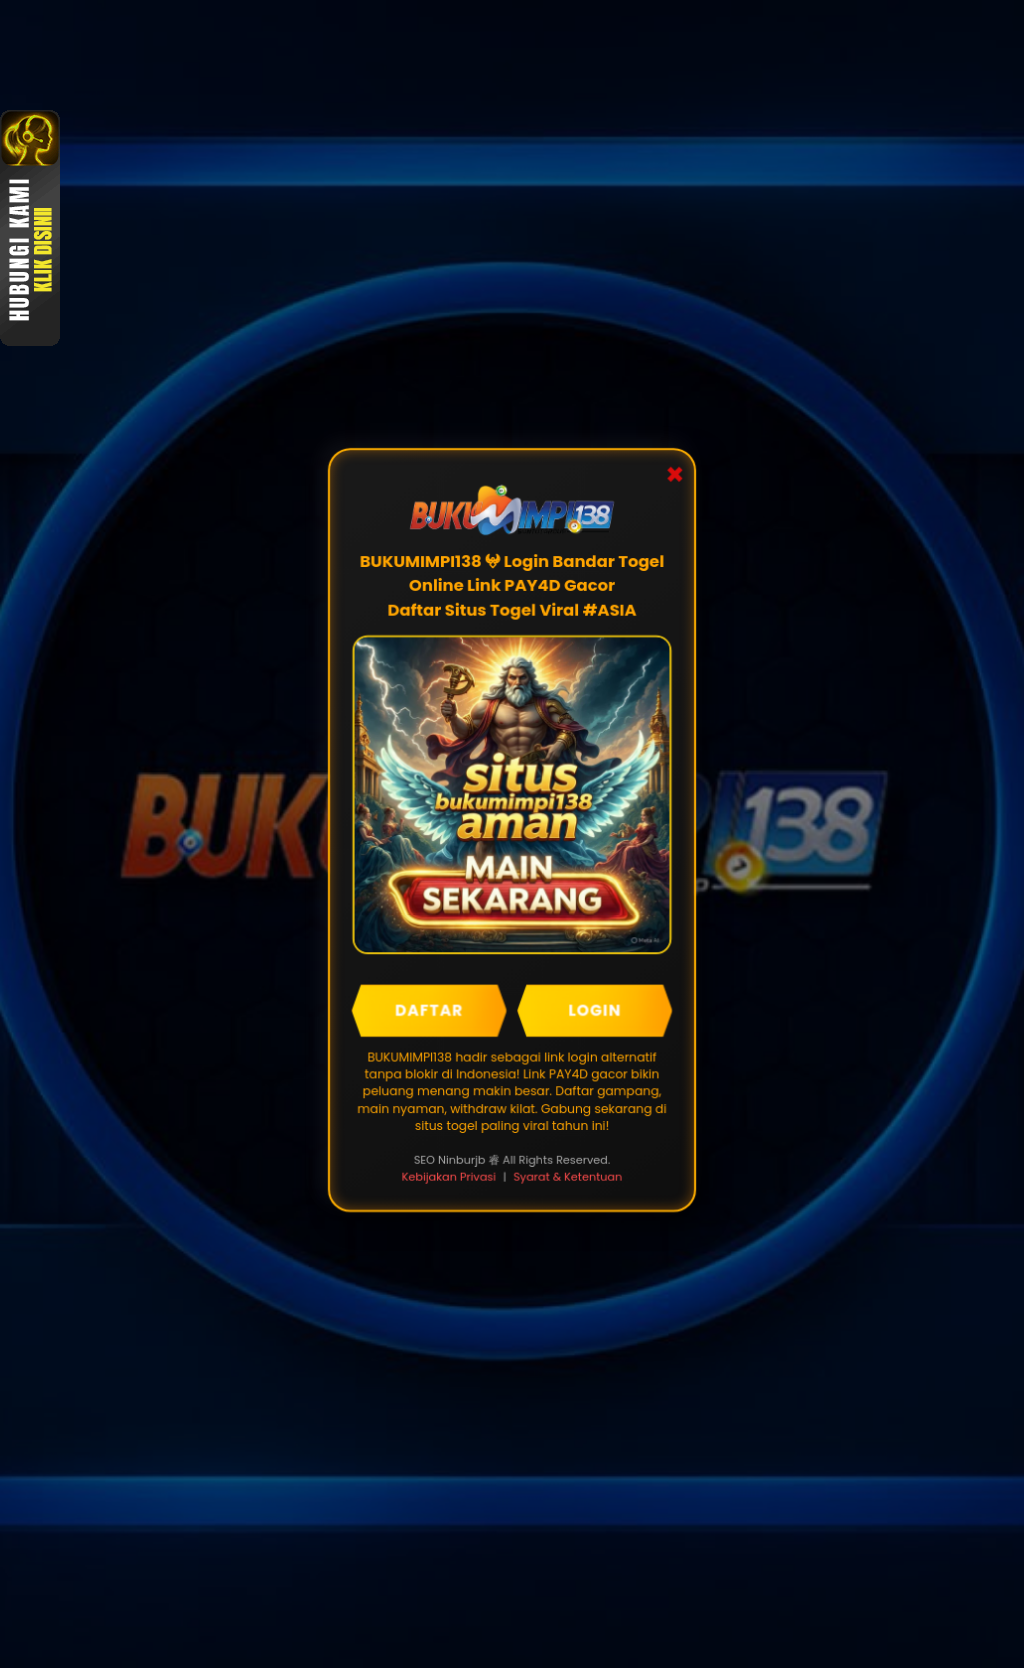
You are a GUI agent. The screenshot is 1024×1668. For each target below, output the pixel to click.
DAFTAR (428, 1009)
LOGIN (595, 1009)
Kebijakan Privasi (448, 1177)
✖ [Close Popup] (675, 471)
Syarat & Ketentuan (568, 1177)
